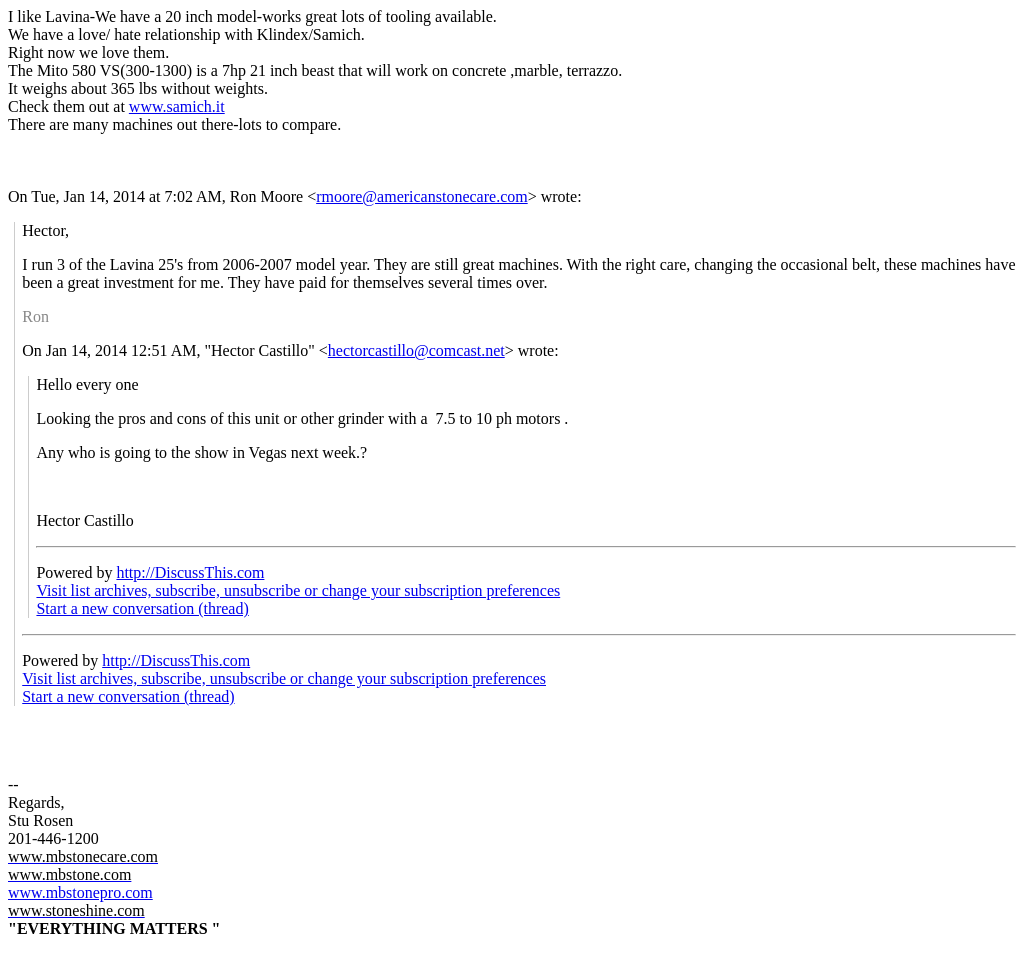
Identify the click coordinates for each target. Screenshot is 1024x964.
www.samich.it (177, 106)
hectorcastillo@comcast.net (416, 350)
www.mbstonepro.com (80, 892)
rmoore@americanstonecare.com (422, 196)
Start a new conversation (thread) (142, 608)
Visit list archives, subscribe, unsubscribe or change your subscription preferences (298, 590)
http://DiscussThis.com (190, 572)
